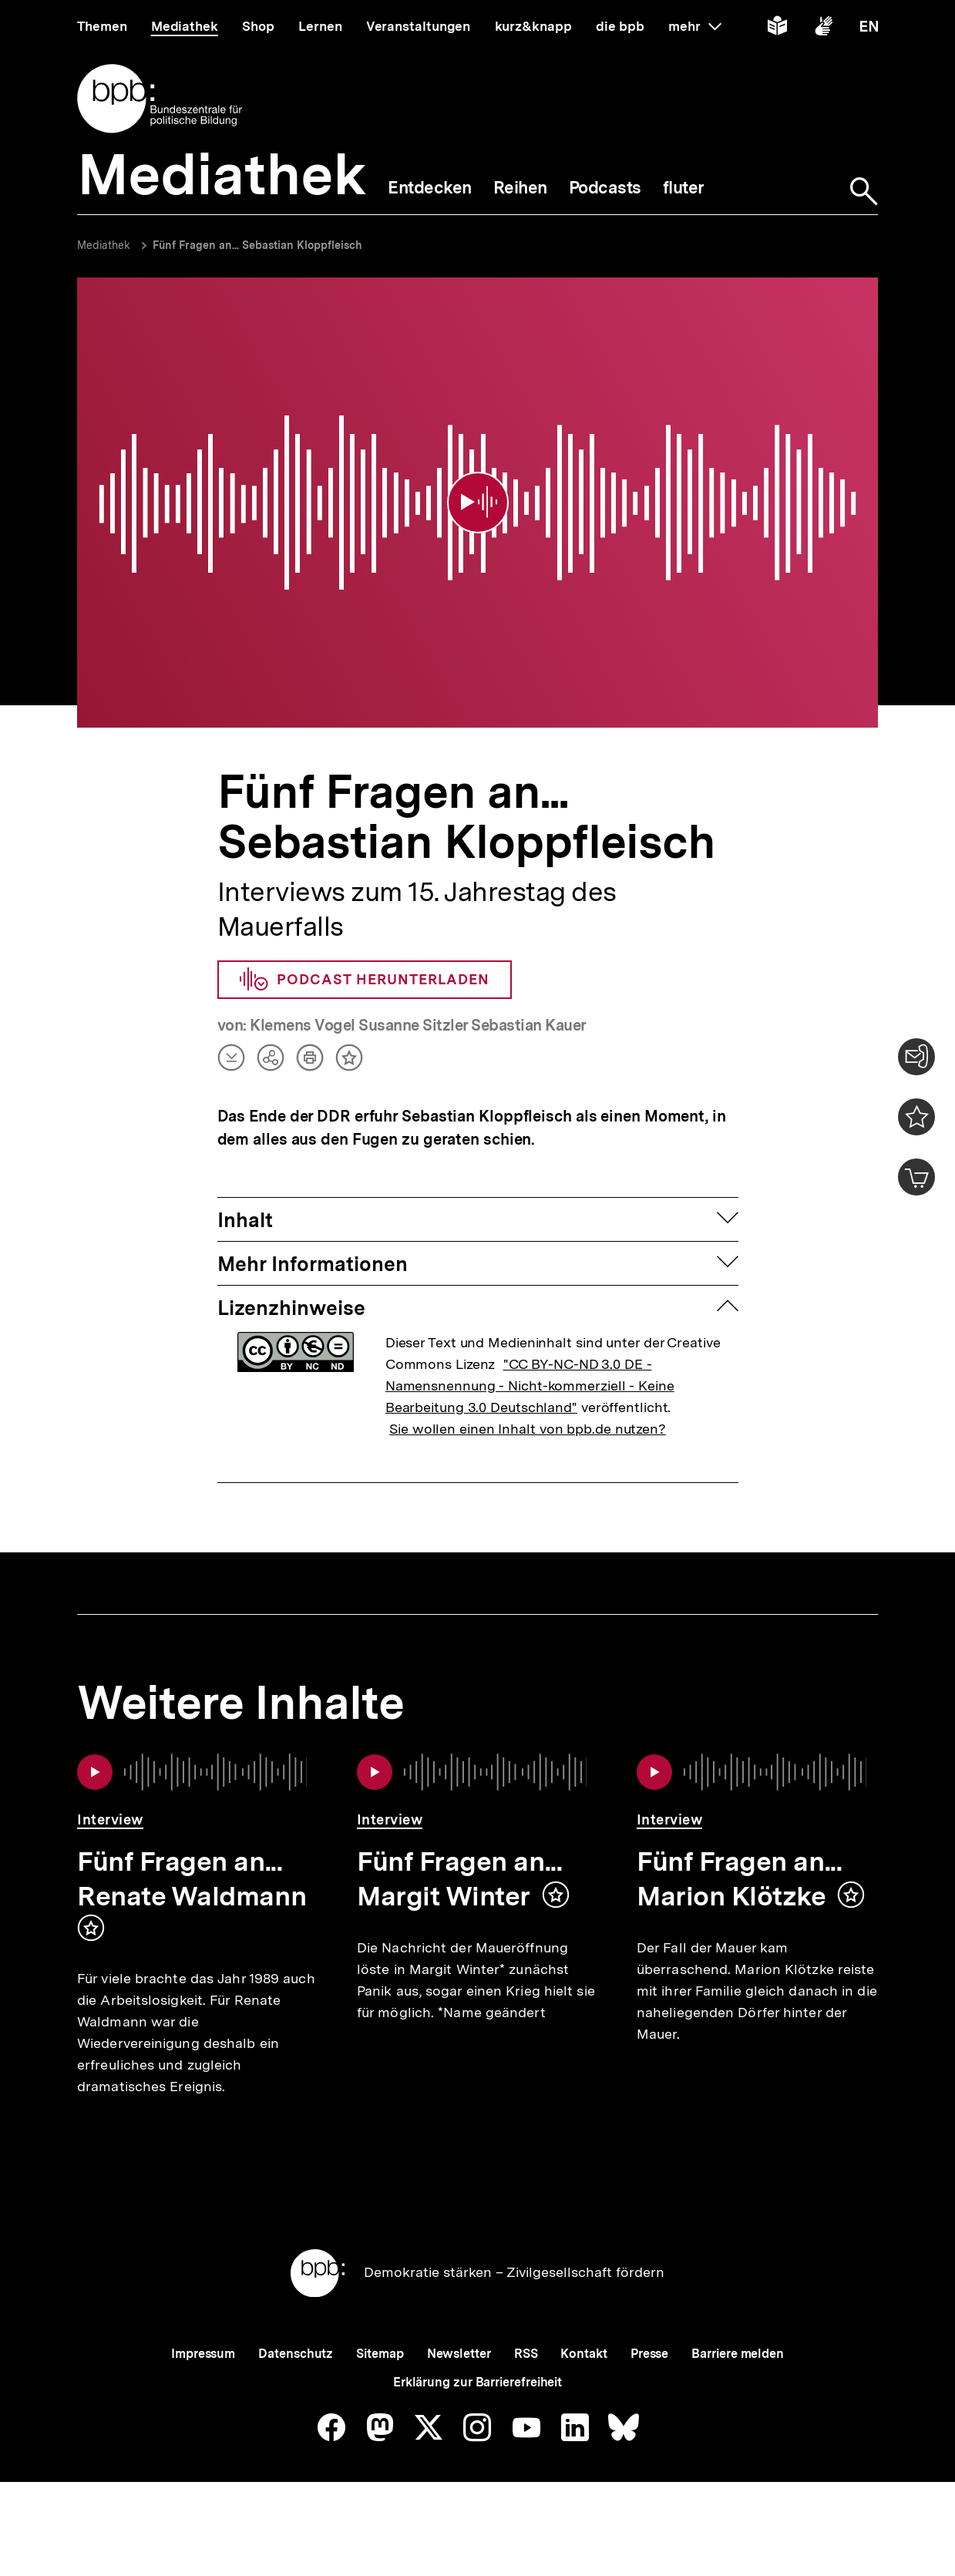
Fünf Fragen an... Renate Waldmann (191, 1858)
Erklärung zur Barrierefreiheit (477, 2412)
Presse (649, 2383)
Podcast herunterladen (364, 958)
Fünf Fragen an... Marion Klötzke (739, 1858)
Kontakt (583, 2383)
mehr (694, 26)
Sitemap (379, 2383)
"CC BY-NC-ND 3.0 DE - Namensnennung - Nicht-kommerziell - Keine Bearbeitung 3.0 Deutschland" (529, 1364)
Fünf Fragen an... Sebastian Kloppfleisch (257, 245)
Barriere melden (737, 2383)
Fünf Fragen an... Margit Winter (459, 1858)
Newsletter (459, 2383)
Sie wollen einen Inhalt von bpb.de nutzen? (527, 1408)
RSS (526, 2383)
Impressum (203, 2383)
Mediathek (103, 245)
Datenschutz (295, 2383)
